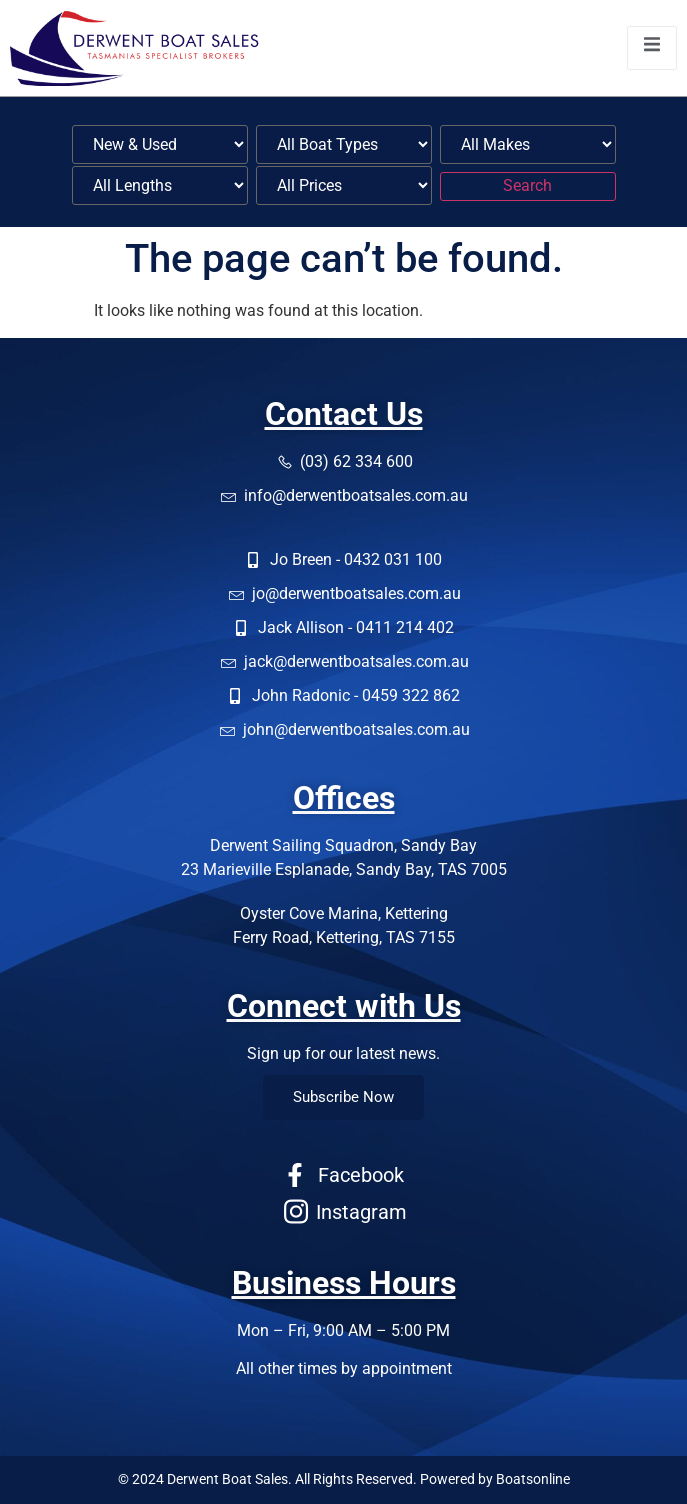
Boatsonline (533, 1479)
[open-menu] (652, 47)
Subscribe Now (343, 1097)
